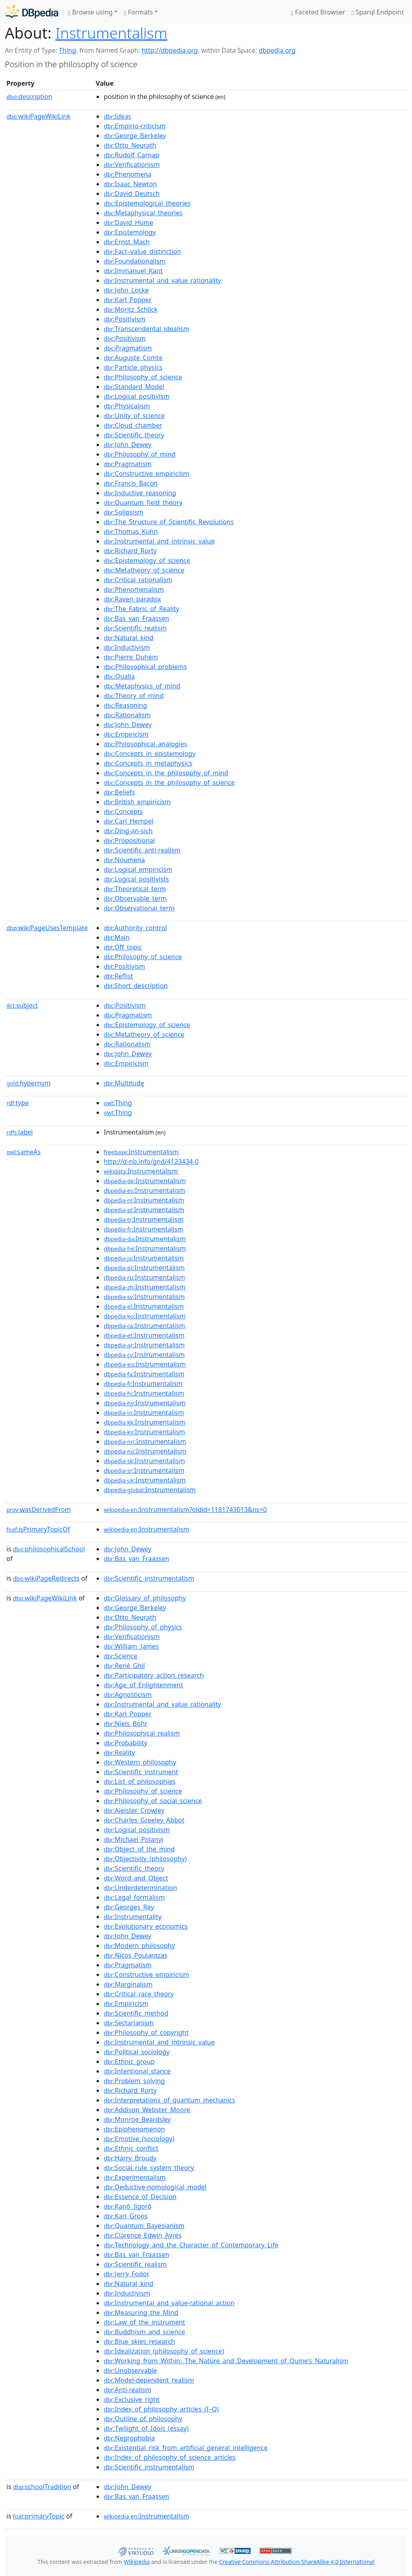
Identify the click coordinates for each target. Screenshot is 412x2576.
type (17, 1102)
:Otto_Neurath (130, 145)
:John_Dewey (127, 444)
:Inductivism (127, 647)
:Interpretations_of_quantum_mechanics (169, 2100)
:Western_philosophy (140, 1762)
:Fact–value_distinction (142, 251)
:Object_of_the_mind (139, 1849)
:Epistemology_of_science (147, 560)
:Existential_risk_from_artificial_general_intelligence (186, 2447)
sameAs (23, 1151)
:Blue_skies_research (139, 2341)
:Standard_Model (134, 386)
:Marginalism (128, 1984)
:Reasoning (125, 705)
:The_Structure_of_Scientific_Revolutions (169, 521)
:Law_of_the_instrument (144, 2322)
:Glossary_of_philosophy (145, 1598)
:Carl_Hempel (128, 821)
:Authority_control (135, 927)
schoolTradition (42, 2486)
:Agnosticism (128, 1694)
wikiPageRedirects (46, 1578)
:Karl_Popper (128, 299)
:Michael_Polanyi (133, 1839)
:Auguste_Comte (133, 357)
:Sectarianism (129, 2022)
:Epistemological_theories (147, 203)
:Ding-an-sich (128, 830)
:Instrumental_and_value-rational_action (169, 2302)
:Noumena (124, 859)
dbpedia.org (277, 50)
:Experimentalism (135, 2177)
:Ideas (117, 116)
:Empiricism (126, 734)
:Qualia (119, 676)
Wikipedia (137, 2562)
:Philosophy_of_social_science (153, 1800)
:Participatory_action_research (154, 1675)
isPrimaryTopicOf (38, 1529)
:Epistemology (130, 232)
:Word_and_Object (136, 1878)
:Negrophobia (129, 2438)
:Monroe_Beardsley (137, 2119)
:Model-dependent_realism (149, 2380)
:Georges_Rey (129, 1907)
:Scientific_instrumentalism (149, 1578)
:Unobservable (130, 2370)
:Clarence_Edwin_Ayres (142, 2235)
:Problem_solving (134, 2080)
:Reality (119, 1752)
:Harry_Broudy (130, 2158)
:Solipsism (123, 512)
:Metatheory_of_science (144, 570)
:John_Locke (126, 290)
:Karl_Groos (126, 2216)
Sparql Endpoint (378, 12)
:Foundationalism (134, 261)
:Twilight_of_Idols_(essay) (146, 2428)
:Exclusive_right (131, 2399)
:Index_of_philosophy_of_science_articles (169, 2457)
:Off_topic (123, 947)
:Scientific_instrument (141, 1771)
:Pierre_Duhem (131, 657)
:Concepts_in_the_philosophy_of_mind (166, 772)
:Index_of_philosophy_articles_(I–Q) (161, 2409)
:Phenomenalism (134, 589)
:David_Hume (128, 222)
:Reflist (118, 976)
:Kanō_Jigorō (127, 2206)
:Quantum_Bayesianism (144, 2225)
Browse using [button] (90, 12)
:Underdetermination (140, 1887)
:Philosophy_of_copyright (146, 2032)
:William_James (131, 1646)
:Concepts (123, 811)
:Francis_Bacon (131, 483)
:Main (117, 937)
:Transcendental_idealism (146, 328)
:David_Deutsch (132, 193)
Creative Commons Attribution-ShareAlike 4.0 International (296, 2562)
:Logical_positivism (136, 396)
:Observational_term (139, 908)
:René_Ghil (124, 1665)
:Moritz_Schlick (130, 309)
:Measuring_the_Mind (141, 2312)
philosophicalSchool (49, 1548)
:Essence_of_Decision (140, 2196)
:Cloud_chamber (133, 425)
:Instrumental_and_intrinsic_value (159, 541)
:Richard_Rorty (130, 550)
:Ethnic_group (129, 2061)
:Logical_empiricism (138, 869)
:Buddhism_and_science (144, 2331)
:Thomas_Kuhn (131, 531)
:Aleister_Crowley (134, 1810)
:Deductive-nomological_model (155, 2187)
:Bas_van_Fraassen (136, 618)
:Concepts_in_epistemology (150, 753)
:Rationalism (127, 714)
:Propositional (129, 840)
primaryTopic (38, 2516)
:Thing (118, 1102)
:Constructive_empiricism (146, 473)
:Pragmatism (128, 348)
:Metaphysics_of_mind (142, 686)
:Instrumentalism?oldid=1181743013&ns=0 (185, 1509)
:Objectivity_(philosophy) (145, 1858)
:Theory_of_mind (134, 695)
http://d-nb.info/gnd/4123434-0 (151, 1161)
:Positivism (124, 319)
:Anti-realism (127, 2389)
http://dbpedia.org (170, 50)
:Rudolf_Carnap (131, 154)
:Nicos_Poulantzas (135, 1955)
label (19, 1132)
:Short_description (136, 985)
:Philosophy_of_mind (139, 454)
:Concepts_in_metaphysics (148, 763)
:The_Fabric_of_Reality (141, 608)
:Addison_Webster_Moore (147, 2109)
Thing (67, 50)
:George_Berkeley (135, 135)
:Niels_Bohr (125, 1723)
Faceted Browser (318, 12)
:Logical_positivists (136, 879)
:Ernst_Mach (127, 241)
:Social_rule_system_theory (149, 2167)
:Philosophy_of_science (143, 377)
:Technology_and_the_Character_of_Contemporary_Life (191, 2244)
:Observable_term (135, 898)
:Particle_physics (133, 367)
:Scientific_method (136, 2013)
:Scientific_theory (134, 434)
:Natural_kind (128, 637)
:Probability (125, 1742)
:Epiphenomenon (134, 2129)
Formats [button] (138, 12)
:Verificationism (132, 164)
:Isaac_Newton (130, 183)
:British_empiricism (137, 801)
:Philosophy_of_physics (143, 1627)
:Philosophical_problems (145, 666)
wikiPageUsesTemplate (47, 927)
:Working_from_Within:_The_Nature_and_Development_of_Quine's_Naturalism (226, 2360)
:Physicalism (127, 406)
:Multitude (124, 1083)
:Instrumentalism (141, 1151)
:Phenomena (127, 174)
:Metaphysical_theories (143, 212)
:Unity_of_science (134, 415)
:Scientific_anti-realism (142, 850)
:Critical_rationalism (138, 579)
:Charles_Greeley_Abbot (144, 1820)
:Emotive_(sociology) (139, 2138)
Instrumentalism (111, 33)
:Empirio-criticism (134, 125)
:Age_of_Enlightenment (143, 1684)
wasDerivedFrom (38, 1509)
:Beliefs (119, 792)
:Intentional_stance (137, 2071)
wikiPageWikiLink (38, 116)
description (29, 96)
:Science (121, 1655)
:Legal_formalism (134, 1897)
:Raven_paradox (132, 599)
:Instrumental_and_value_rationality (162, 280)
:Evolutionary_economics (146, 1926)
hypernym (28, 1083)
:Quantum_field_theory (143, 502)
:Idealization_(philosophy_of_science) (164, 2351)
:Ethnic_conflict (131, 2148)
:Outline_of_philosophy (143, 2418)
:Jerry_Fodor (126, 2273)
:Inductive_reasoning (140, 492)
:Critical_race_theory (139, 1993)
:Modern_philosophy (139, 1945)
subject (22, 1005)
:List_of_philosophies (139, 1781)
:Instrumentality (132, 1916)
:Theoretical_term (135, 888)
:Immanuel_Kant (133, 270)
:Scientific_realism (135, 628)
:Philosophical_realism (142, 1733)
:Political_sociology (136, 2051)
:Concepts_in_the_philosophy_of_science (169, 782)
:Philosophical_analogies (145, 743)
